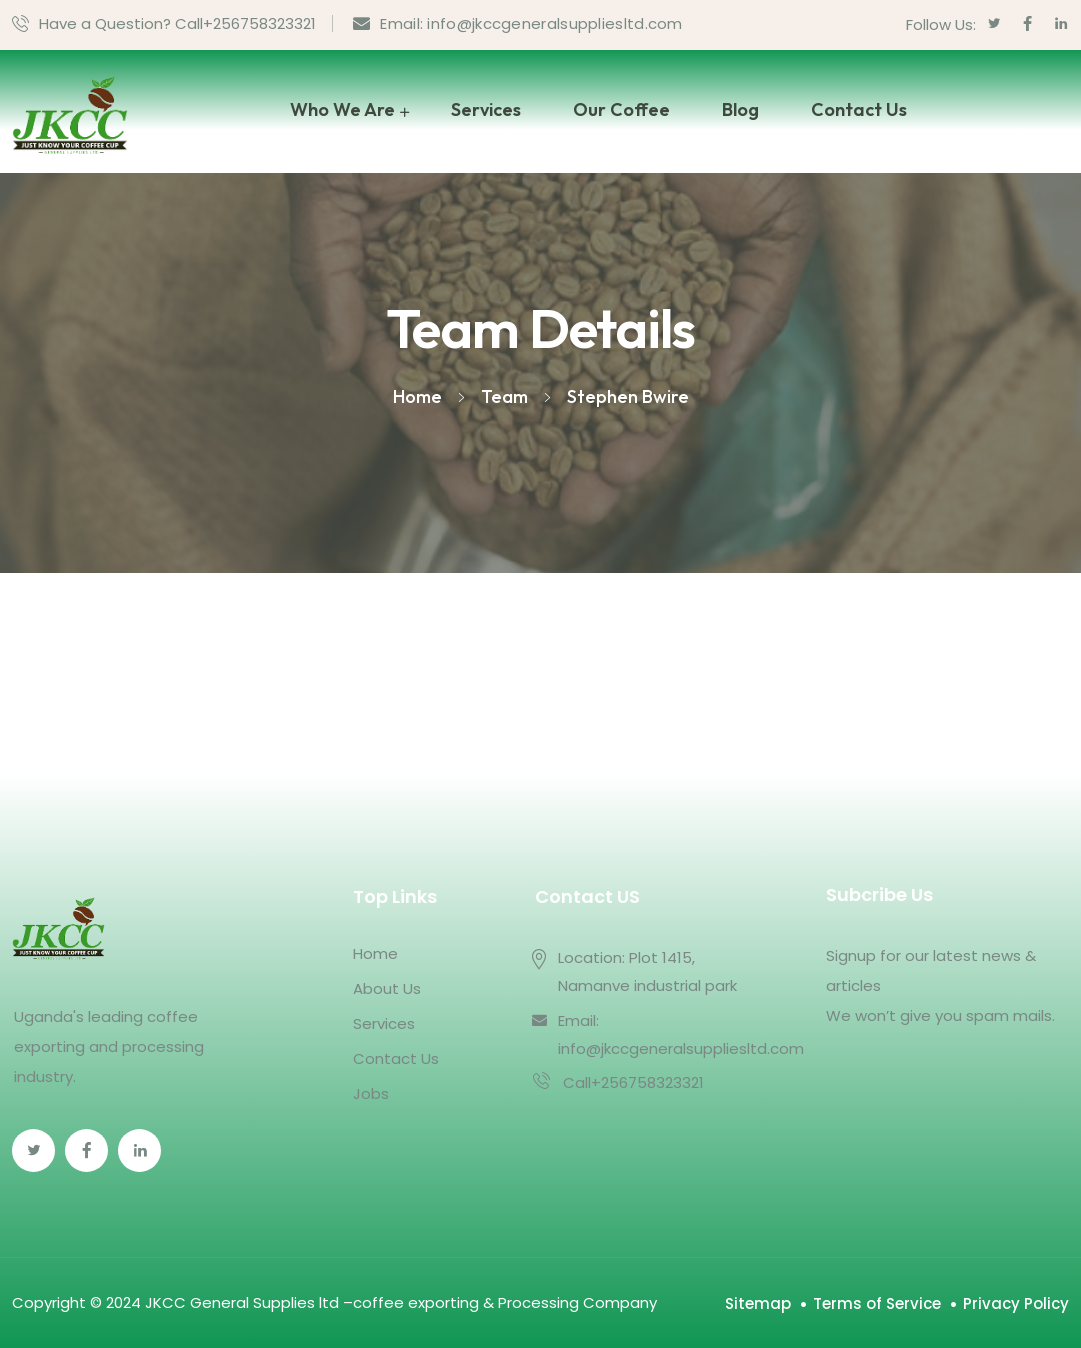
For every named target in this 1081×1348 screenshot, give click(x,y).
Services (486, 109)
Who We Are (342, 109)
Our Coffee (621, 109)
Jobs (371, 1093)
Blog (740, 109)
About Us (387, 988)
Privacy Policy (1016, 1303)
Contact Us (859, 109)
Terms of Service (877, 1303)
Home (375, 953)
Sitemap (758, 1303)
